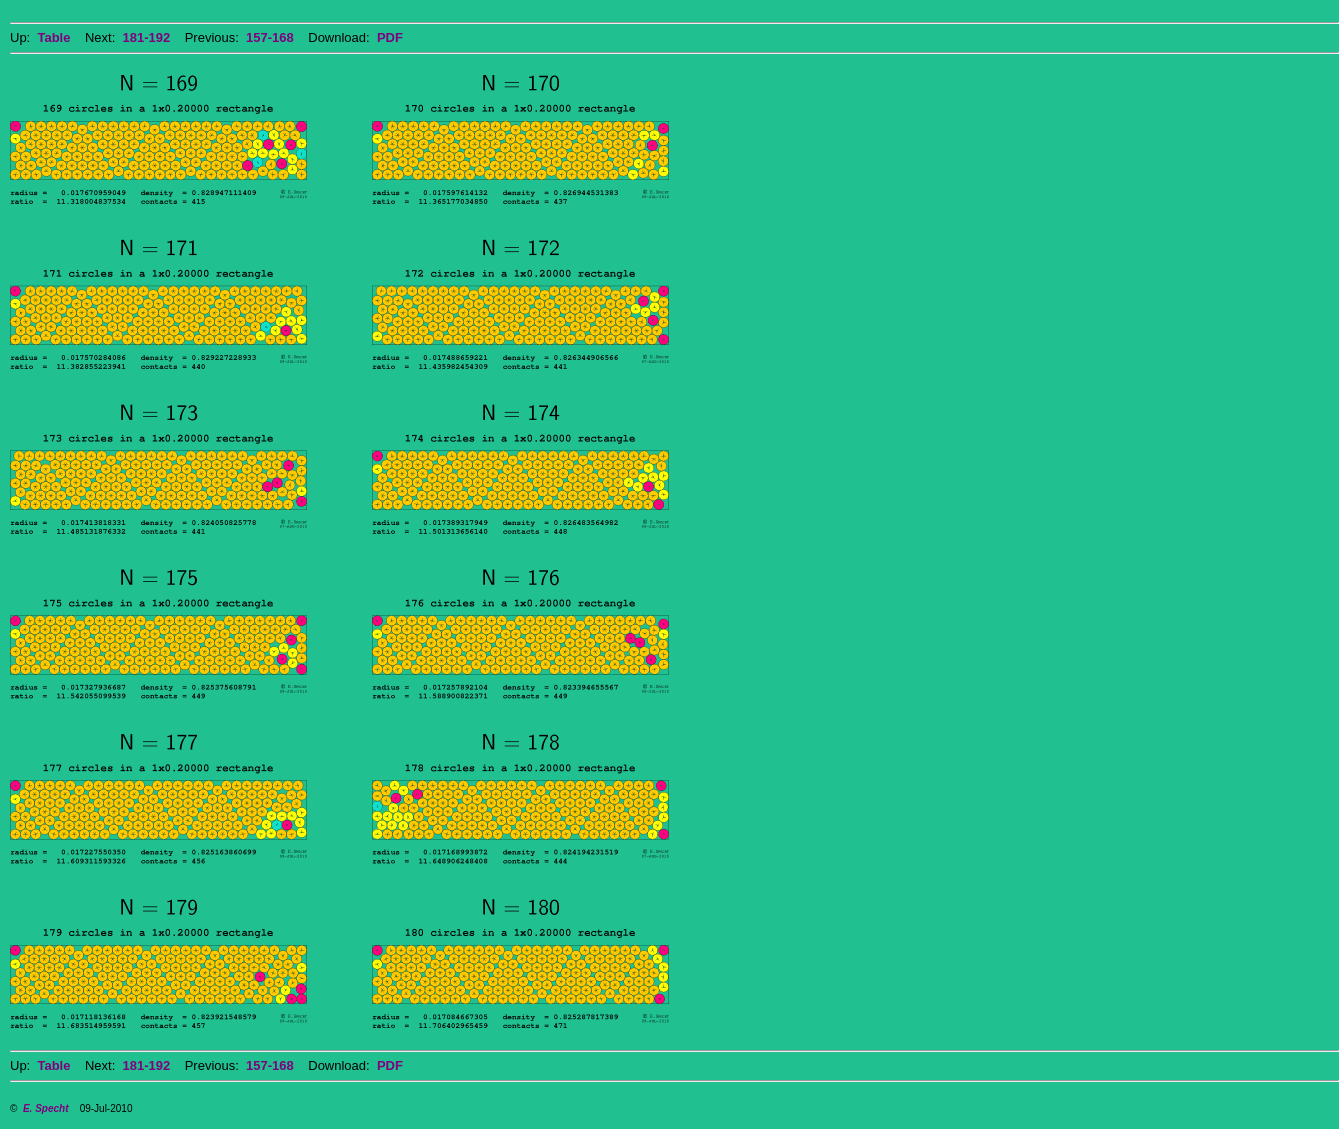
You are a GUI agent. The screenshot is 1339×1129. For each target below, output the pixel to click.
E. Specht (46, 1108)
